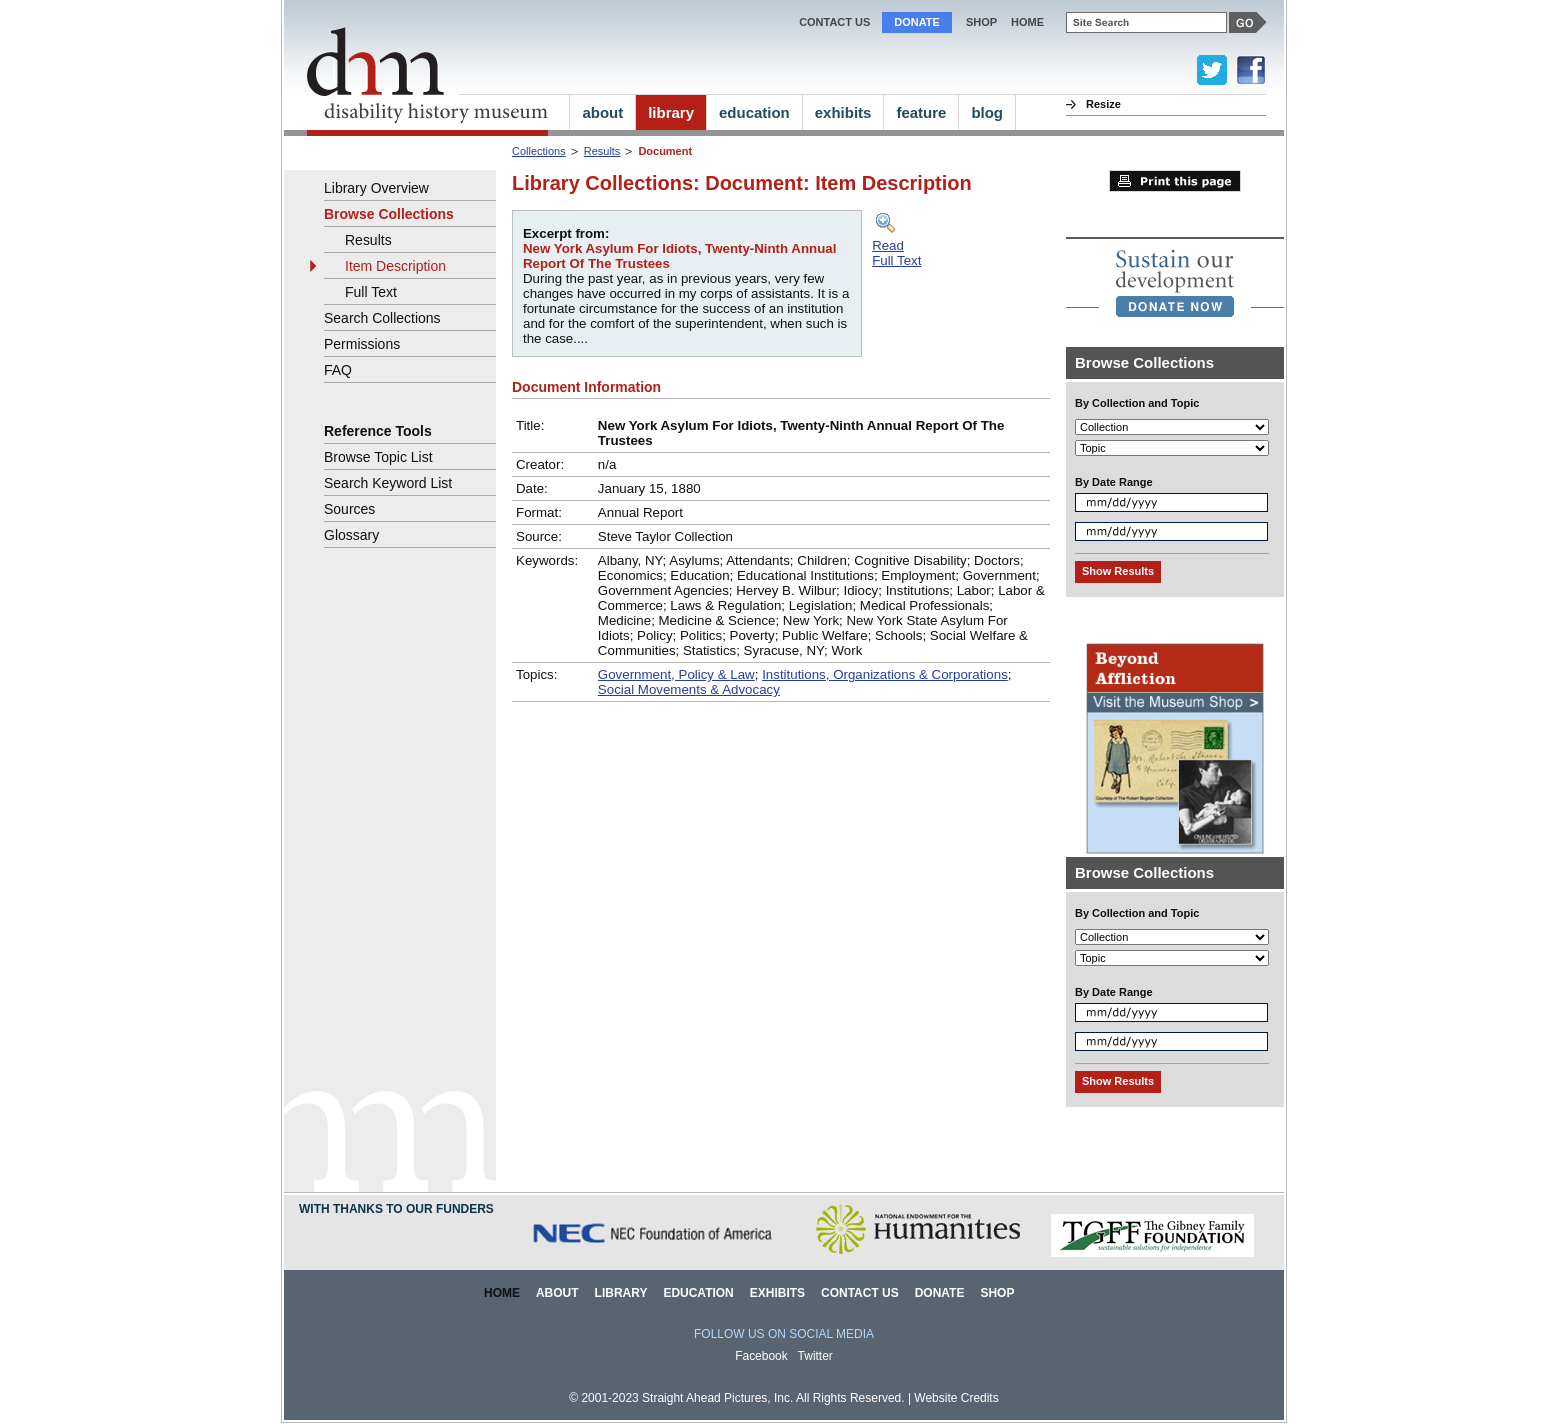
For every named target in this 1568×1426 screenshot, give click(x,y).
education (754, 112)
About (557, 1293)
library (671, 112)
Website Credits (956, 1398)
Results (602, 151)
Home (502, 1293)
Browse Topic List (378, 457)
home (1027, 22)
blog (987, 112)
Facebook (761, 1356)
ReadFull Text (896, 253)
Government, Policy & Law (676, 674)
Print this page (1175, 181)
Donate (917, 22)
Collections (539, 151)
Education (698, 1293)
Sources (349, 509)
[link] (1175, 283)
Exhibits (777, 1293)
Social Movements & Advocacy (689, 689)
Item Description (395, 266)
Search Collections (382, 318)
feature (921, 112)
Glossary (351, 535)
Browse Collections (389, 214)
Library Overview (376, 188)
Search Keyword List (388, 483)
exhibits (843, 112)
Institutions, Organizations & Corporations (885, 674)
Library (621, 1293)
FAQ (338, 370)
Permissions (362, 344)
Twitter (815, 1356)
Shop (981, 22)
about (602, 112)
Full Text (371, 292)
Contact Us (834, 22)
